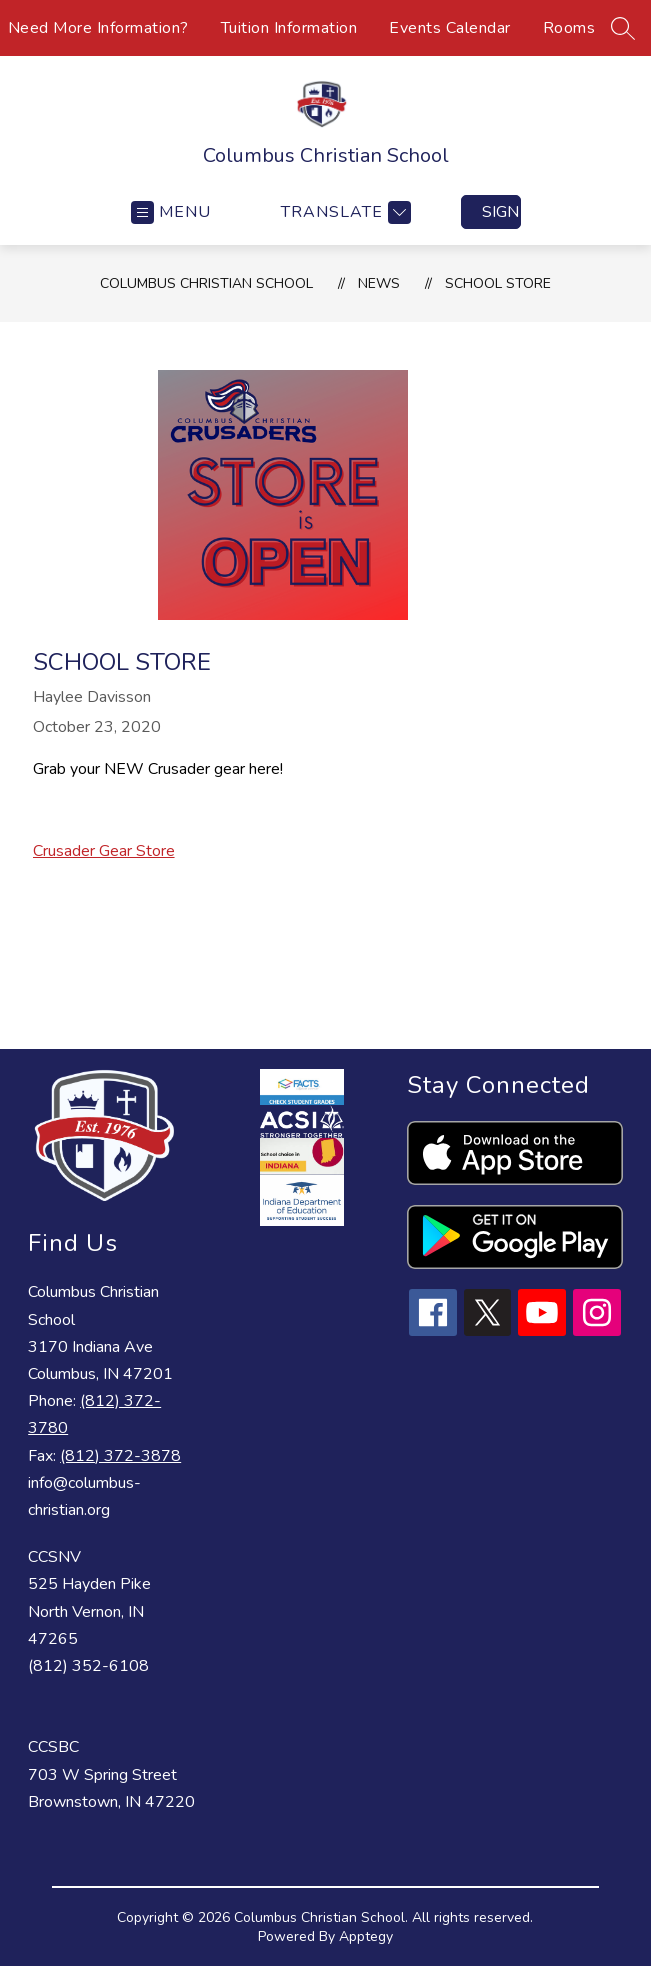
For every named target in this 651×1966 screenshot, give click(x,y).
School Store (498, 283)
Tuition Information (289, 28)
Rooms (569, 28)
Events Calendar (450, 28)
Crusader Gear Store (104, 851)
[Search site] (623, 28)
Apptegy (366, 1936)
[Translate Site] (343, 212)
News (379, 283)
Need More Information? (98, 28)
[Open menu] (171, 212)
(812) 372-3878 (120, 1456)
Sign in (501, 212)
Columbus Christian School (206, 283)
